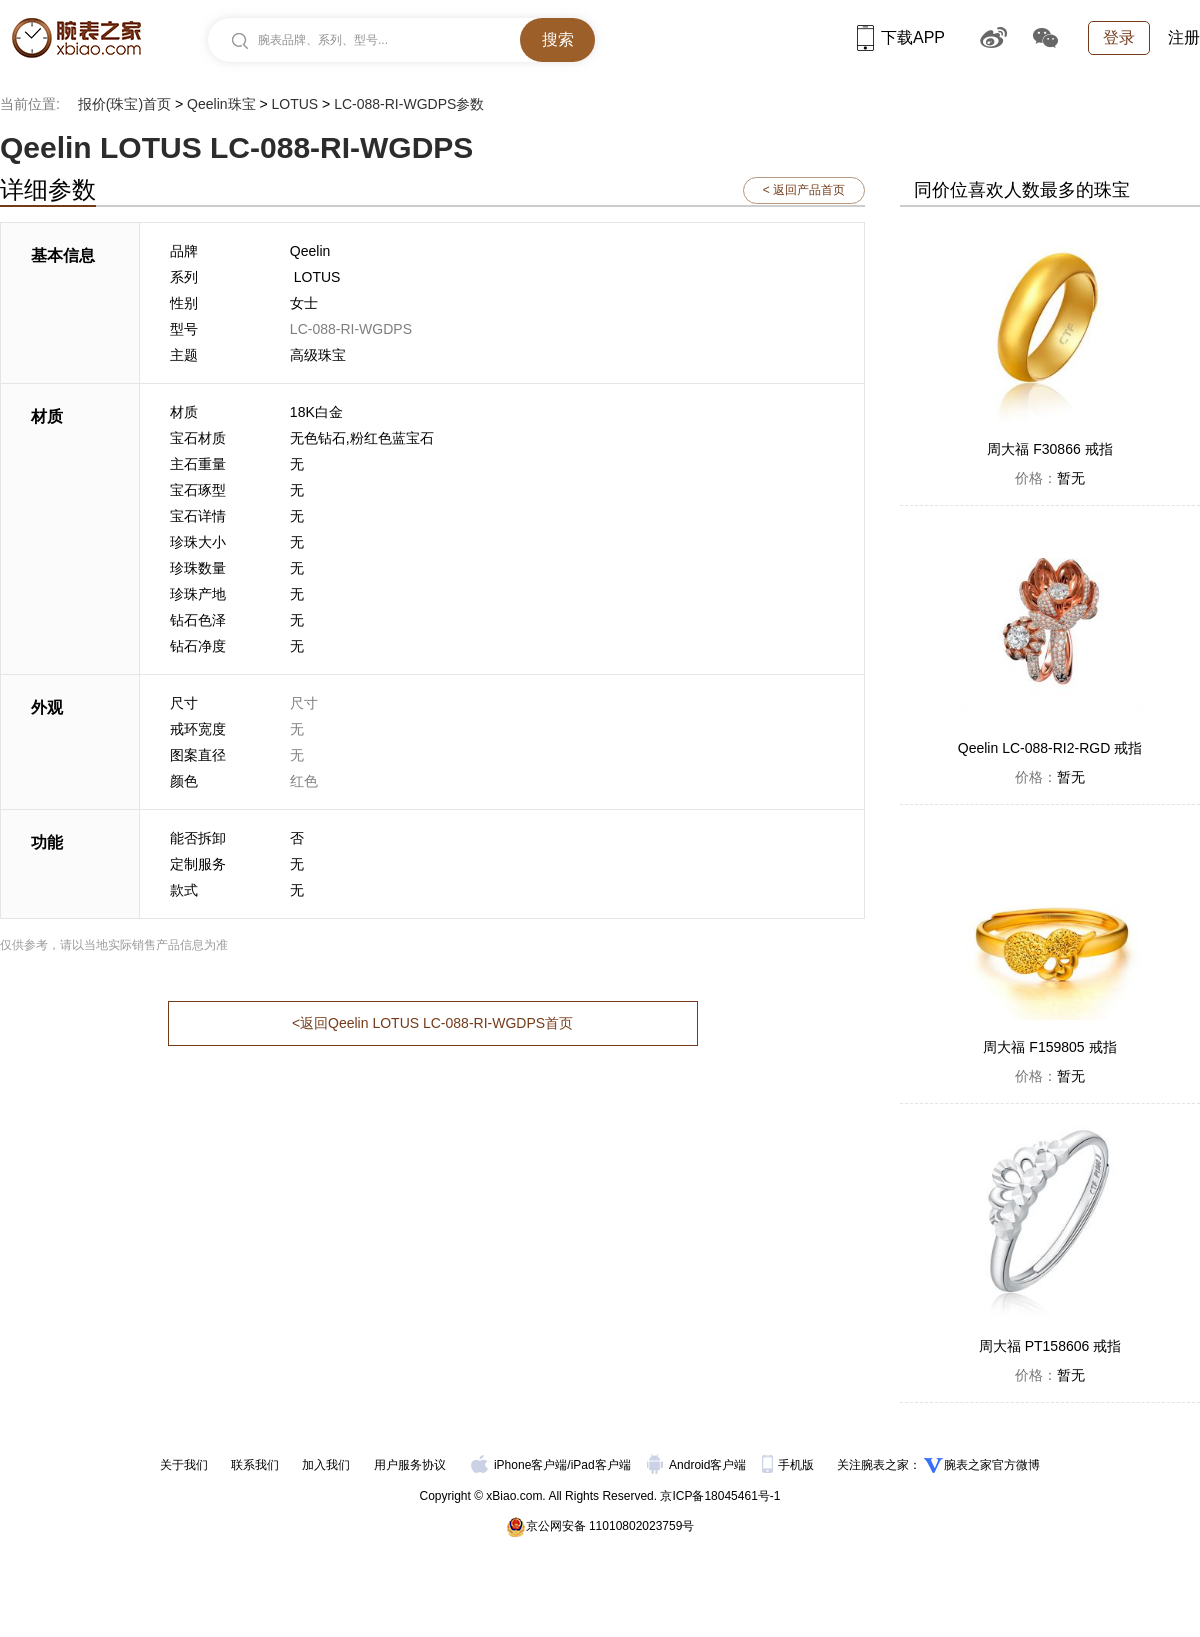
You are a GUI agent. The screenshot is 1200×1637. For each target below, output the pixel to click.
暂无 (1050, 478)
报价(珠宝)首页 (124, 104)
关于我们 (184, 1465)
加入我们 (326, 1465)
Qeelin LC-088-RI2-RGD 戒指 (1050, 748)
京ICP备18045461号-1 (720, 1496)
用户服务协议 (410, 1465)
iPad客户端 (601, 1465)
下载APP (901, 37)
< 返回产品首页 (804, 190)
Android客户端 (698, 1465)
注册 (1184, 37)
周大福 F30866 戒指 (1049, 449)
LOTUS (295, 104)
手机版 (789, 1465)
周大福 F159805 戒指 (1049, 1047)
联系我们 (255, 1465)
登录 (1119, 37)
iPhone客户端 (519, 1465)
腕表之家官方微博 (992, 1465)
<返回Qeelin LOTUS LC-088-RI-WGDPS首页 (432, 1023)
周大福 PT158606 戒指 (1050, 1346)
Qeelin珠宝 (221, 104)
